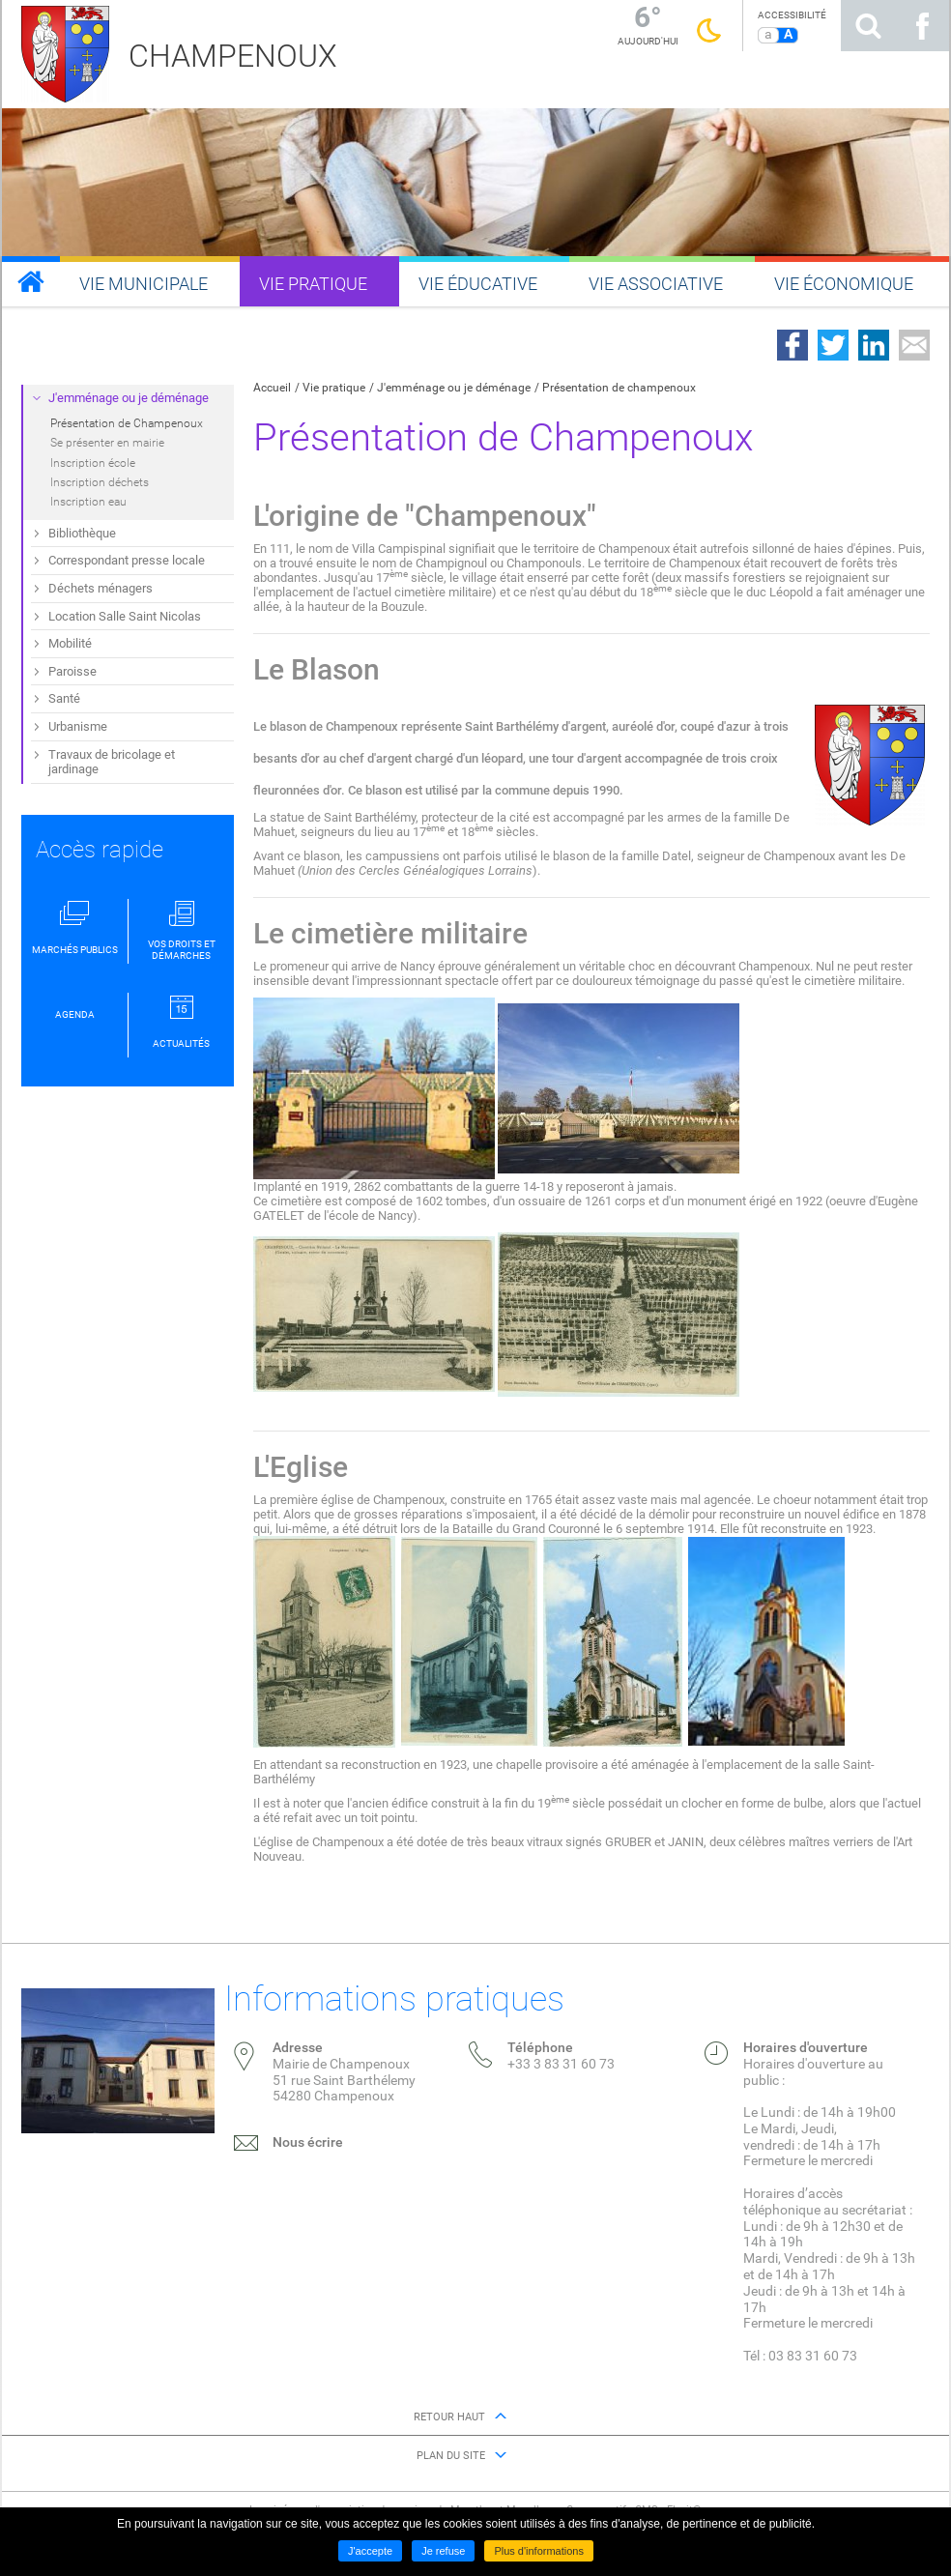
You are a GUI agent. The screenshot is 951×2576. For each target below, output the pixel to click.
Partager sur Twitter (833, 345)
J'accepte (370, 2551)
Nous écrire (308, 2142)
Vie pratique (334, 387)
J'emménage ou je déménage (454, 387)
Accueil (272, 387)
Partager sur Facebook (792, 345)
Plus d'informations (539, 2551)
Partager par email (914, 345)
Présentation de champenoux (619, 387)
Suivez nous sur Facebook (922, 25)
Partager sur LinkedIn (873, 345)
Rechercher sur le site (868, 25)
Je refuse (443, 2551)
